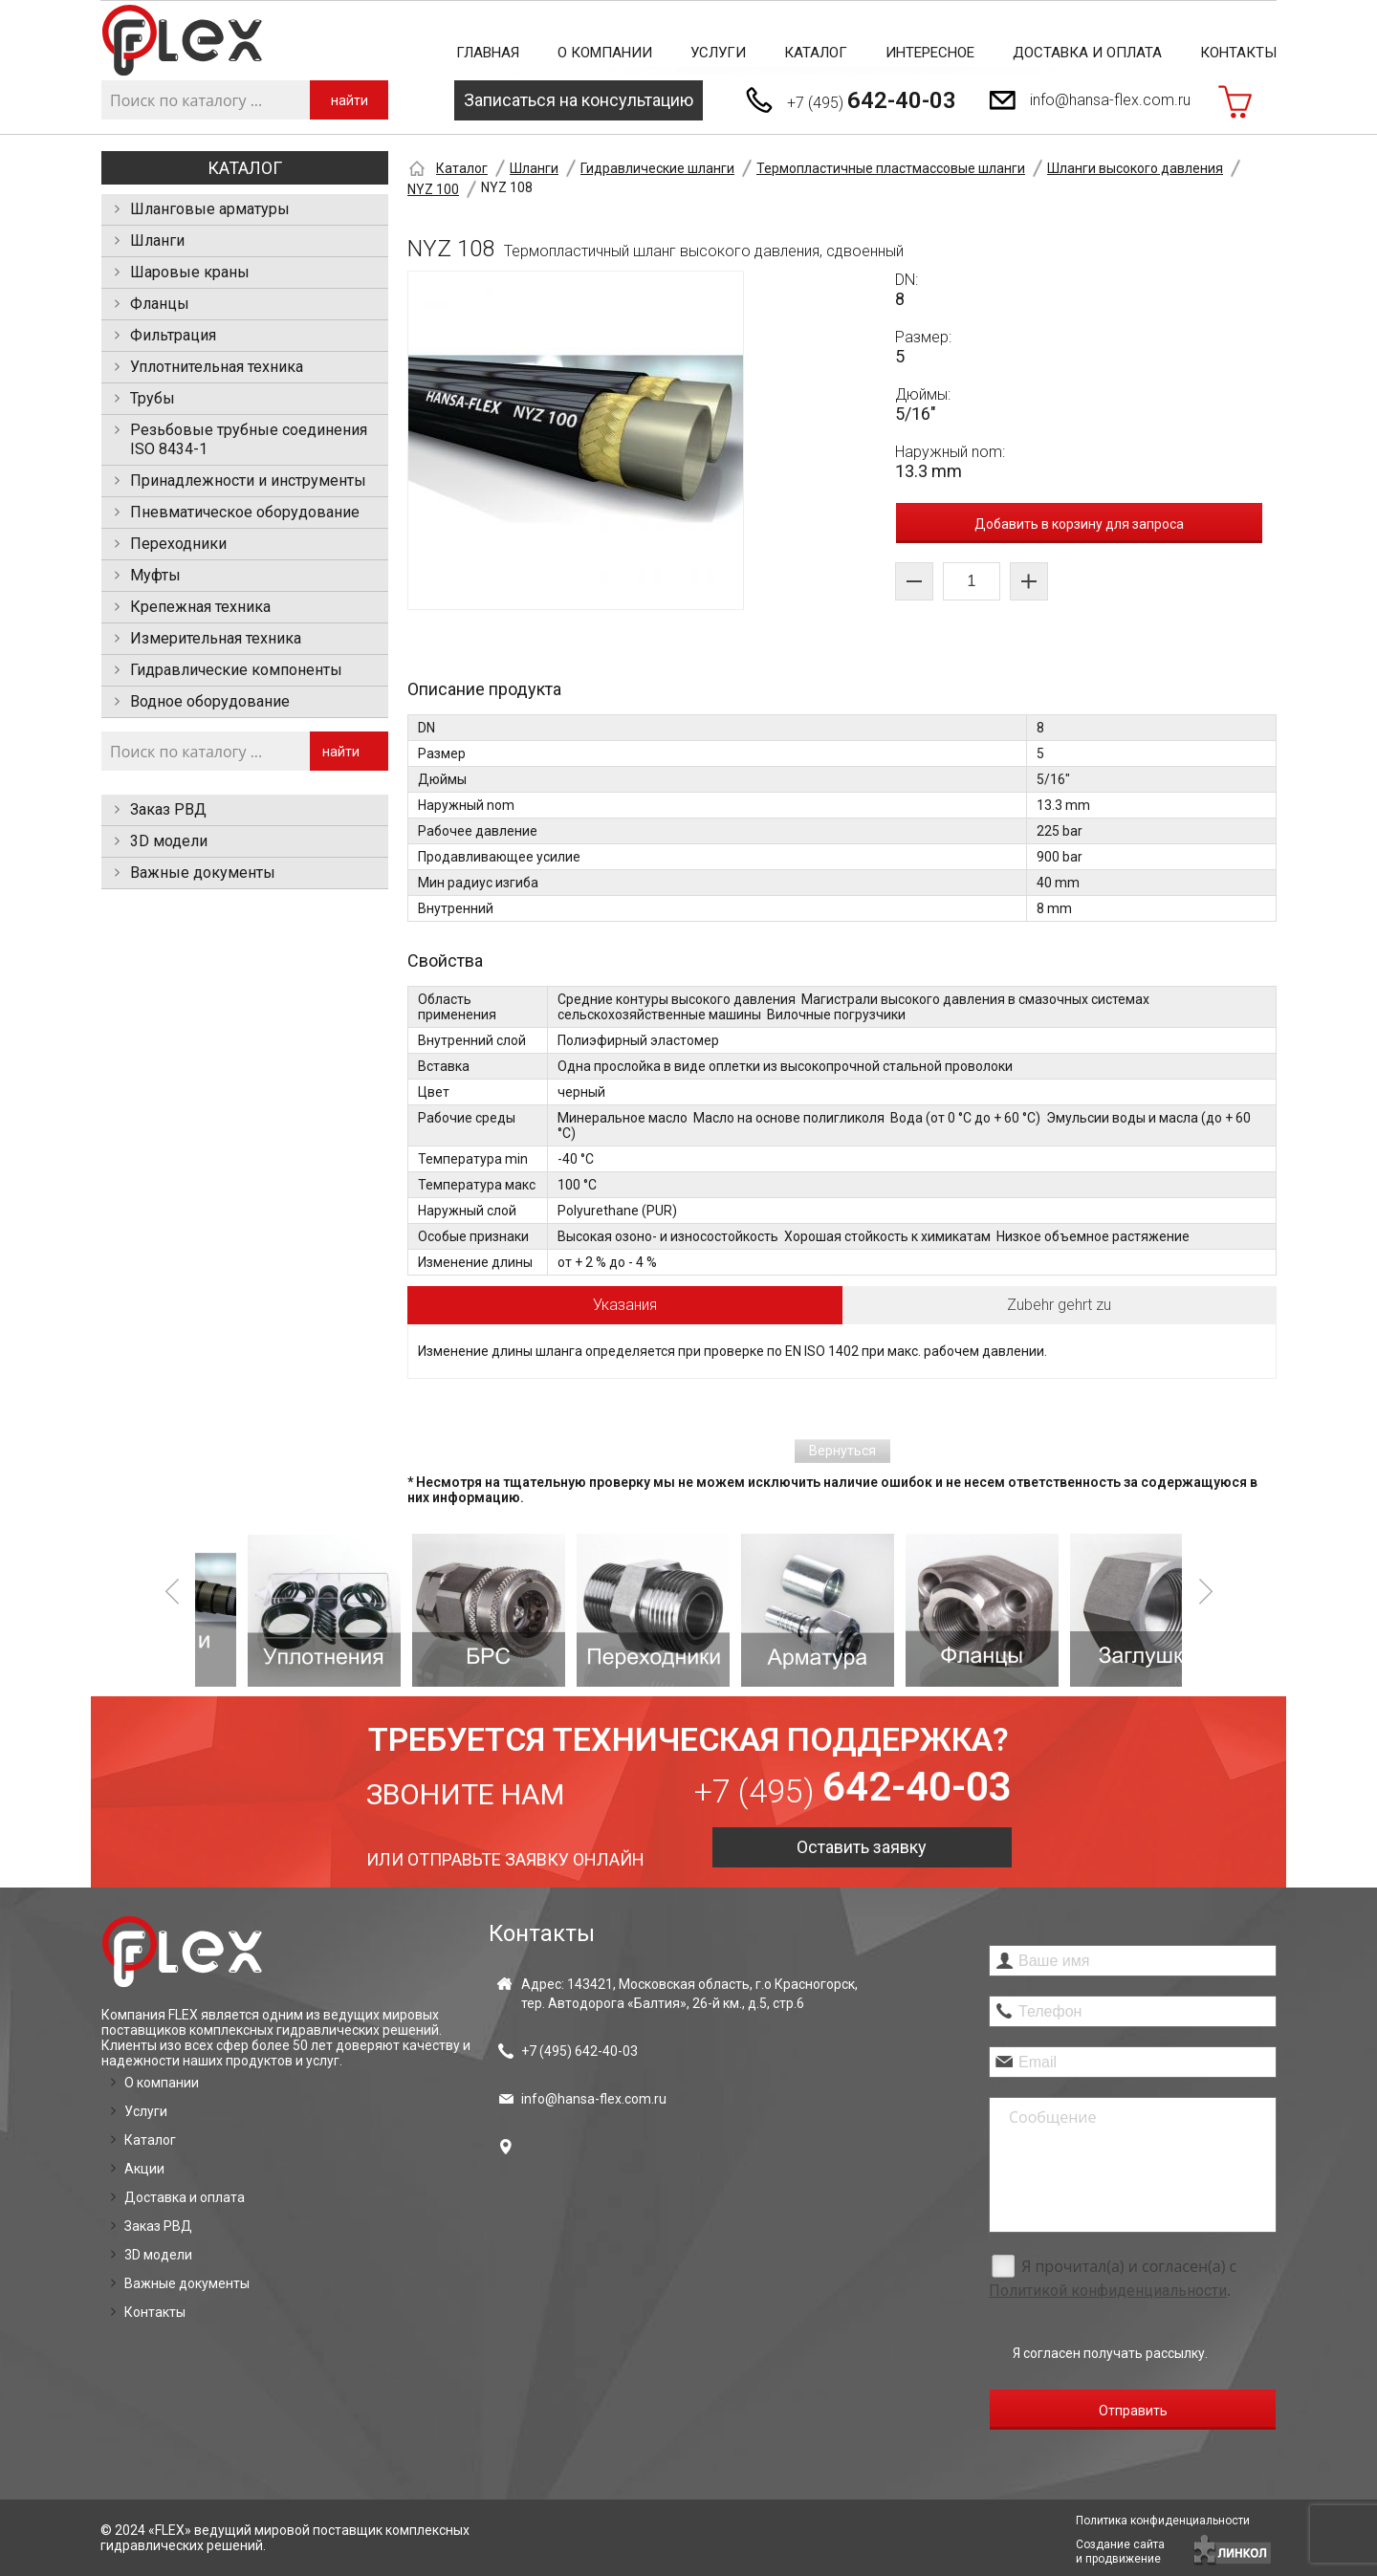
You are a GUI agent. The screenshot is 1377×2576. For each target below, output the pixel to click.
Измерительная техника (215, 638)
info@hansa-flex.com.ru (1110, 100)
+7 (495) (871, 100)
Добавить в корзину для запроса (1079, 524)
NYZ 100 (433, 189)
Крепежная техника (200, 607)
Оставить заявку (862, 1847)
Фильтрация (173, 335)
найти (349, 100)
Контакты (1238, 52)
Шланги (157, 240)
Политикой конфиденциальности (1108, 2290)
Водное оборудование (210, 701)
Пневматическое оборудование (245, 512)
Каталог (815, 52)
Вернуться (842, 1450)
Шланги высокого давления (1135, 168)
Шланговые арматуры (210, 209)
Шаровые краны (190, 272)
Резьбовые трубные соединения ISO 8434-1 (248, 439)
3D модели (169, 841)
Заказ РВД (168, 809)
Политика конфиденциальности (1163, 2520)
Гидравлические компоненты (236, 670)
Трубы (152, 398)
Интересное (929, 52)
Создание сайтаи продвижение (1120, 2551)
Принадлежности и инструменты (248, 480)
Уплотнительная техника (216, 367)
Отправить (1133, 2410)
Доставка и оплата (1087, 52)
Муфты (155, 575)
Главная (487, 52)
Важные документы (202, 872)
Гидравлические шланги (657, 168)
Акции (144, 2168)
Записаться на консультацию (578, 100)
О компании (604, 52)
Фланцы (159, 304)
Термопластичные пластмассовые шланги (890, 168)
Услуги (718, 52)
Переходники (178, 544)
